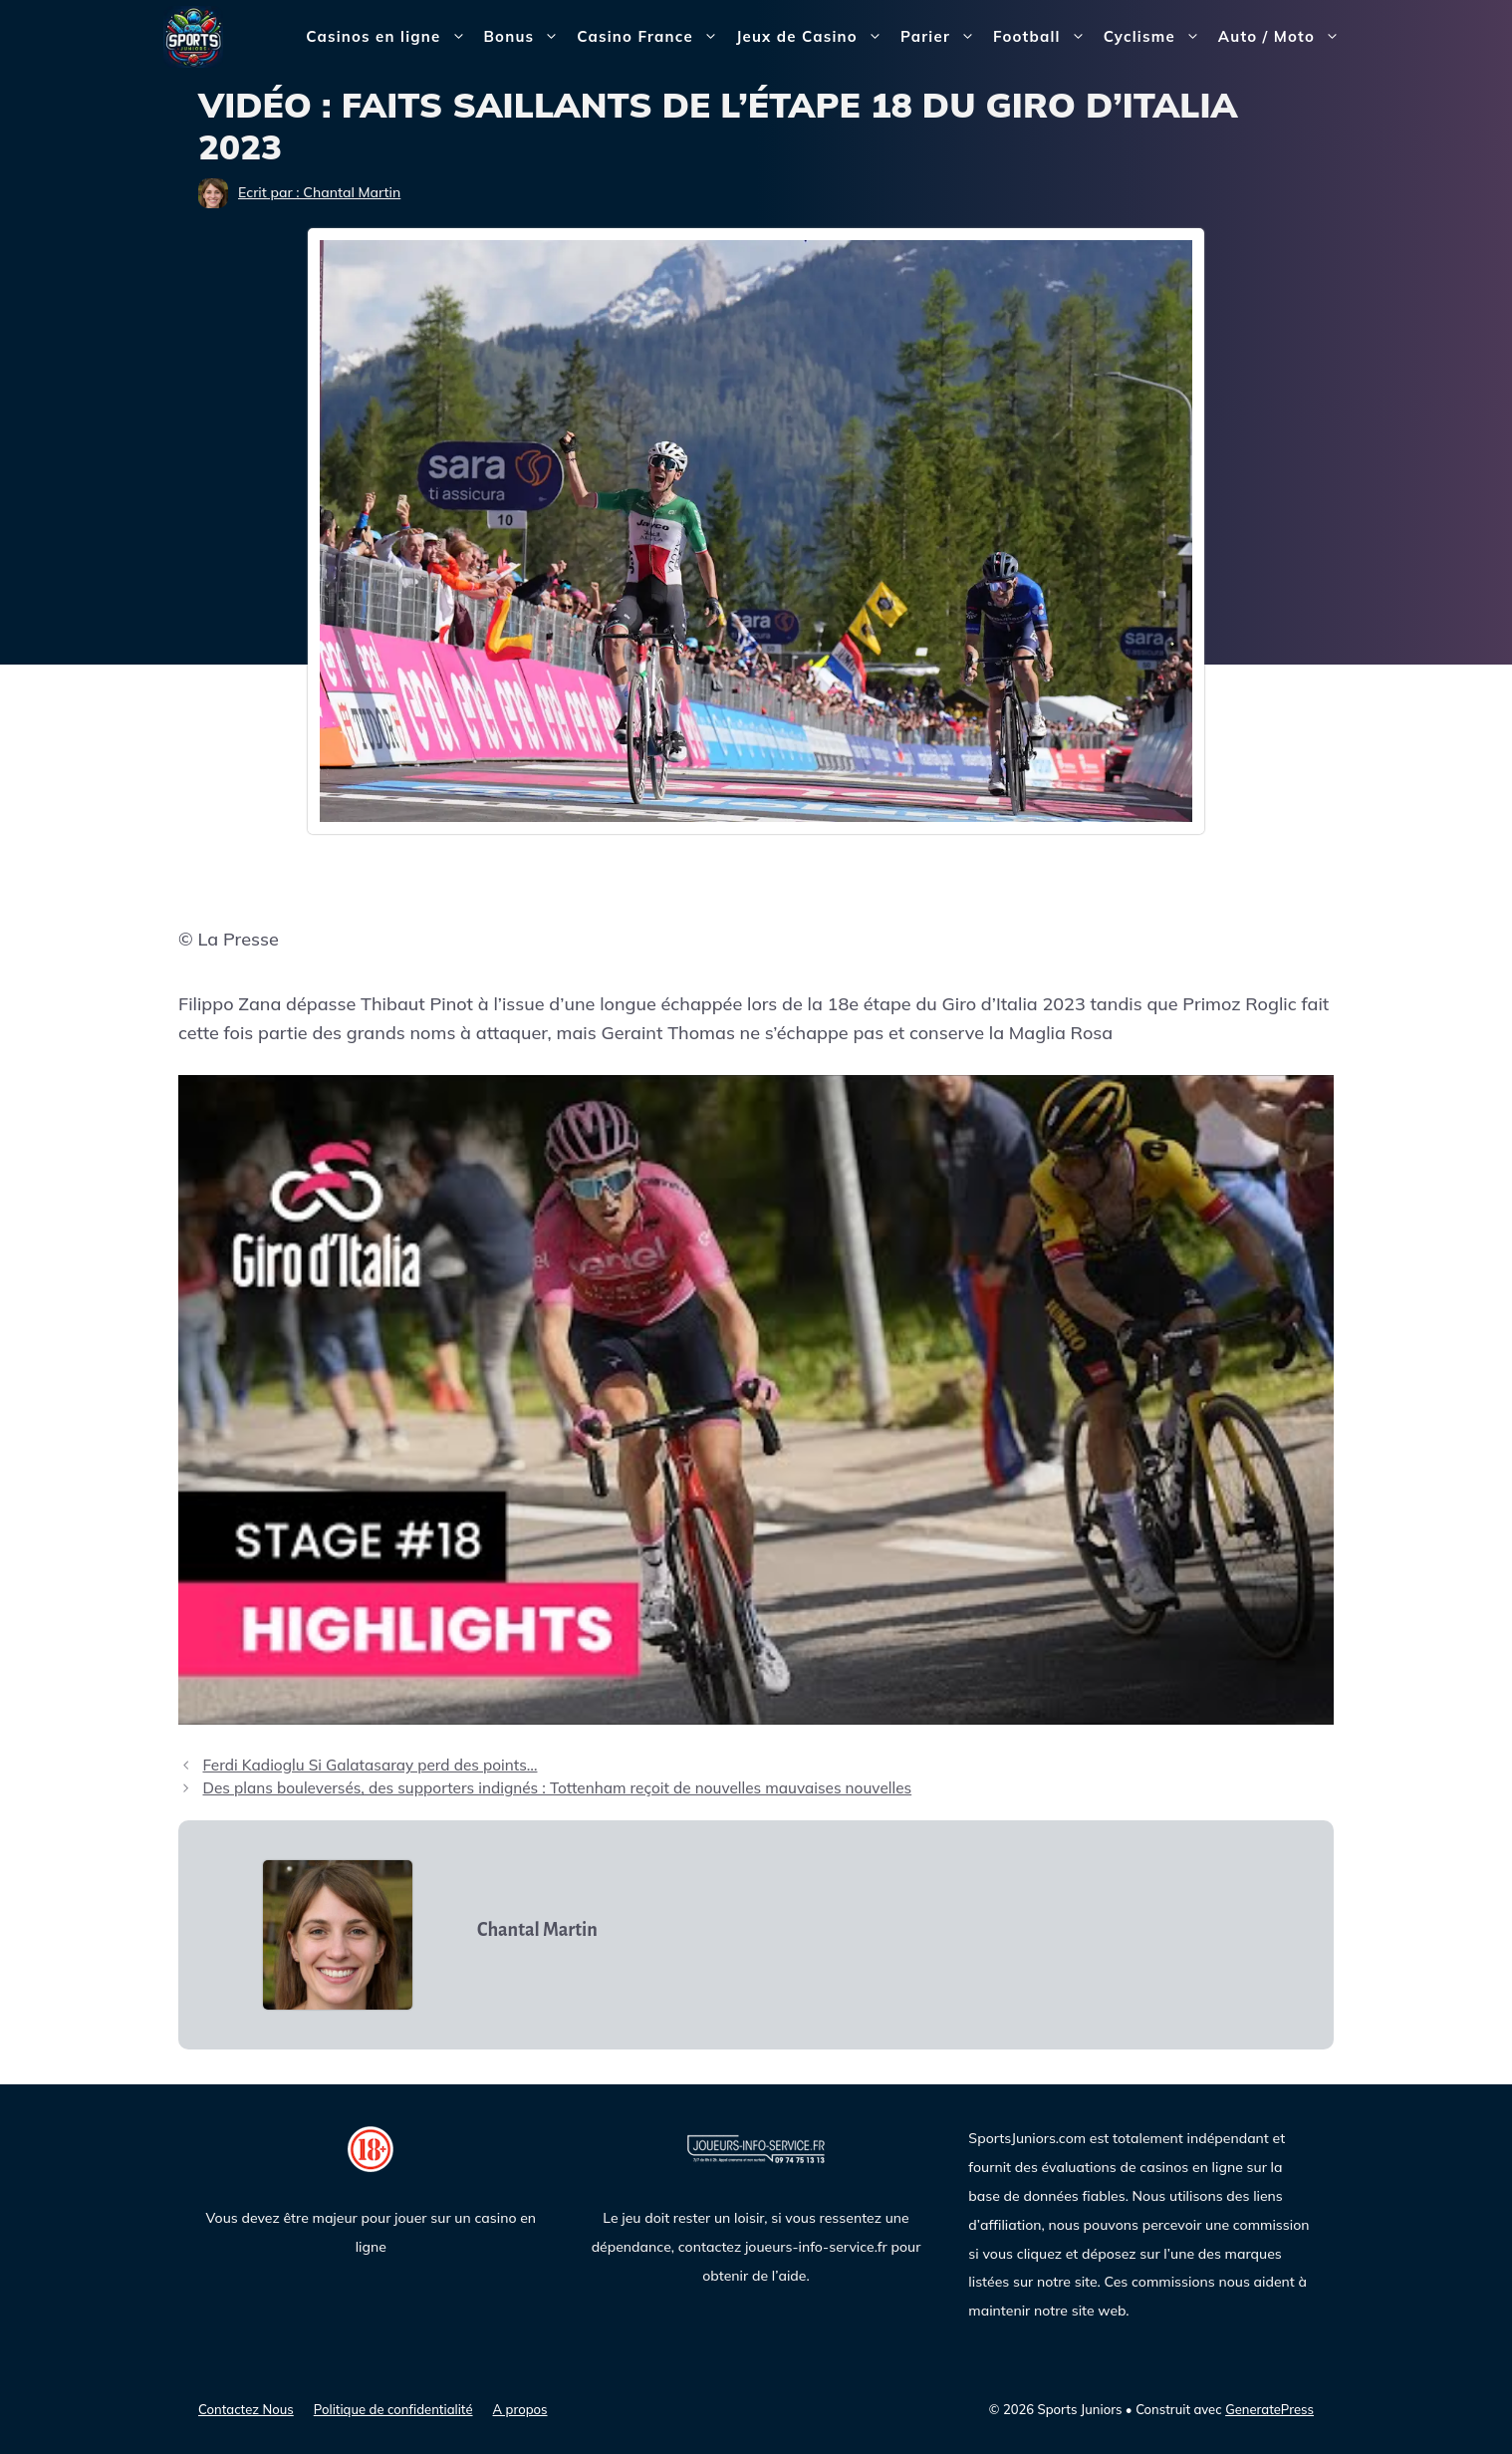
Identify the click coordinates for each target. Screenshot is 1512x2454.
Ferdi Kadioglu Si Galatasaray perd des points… (369, 1765)
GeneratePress (1269, 2409)
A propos (520, 2409)
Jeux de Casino (813, 37)
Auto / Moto (1283, 37)
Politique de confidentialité (393, 2409)
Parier (942, 37)
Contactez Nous (246, 2409)
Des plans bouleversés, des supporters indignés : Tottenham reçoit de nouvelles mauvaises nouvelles (556, 1787)
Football (1044, 37)
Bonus (526, 37)
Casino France (652, 37)
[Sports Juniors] (193, 35)
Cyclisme (1156, 37)
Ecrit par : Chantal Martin (319, 192)
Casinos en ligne (390, 37)
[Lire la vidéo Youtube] (756, 1400)
